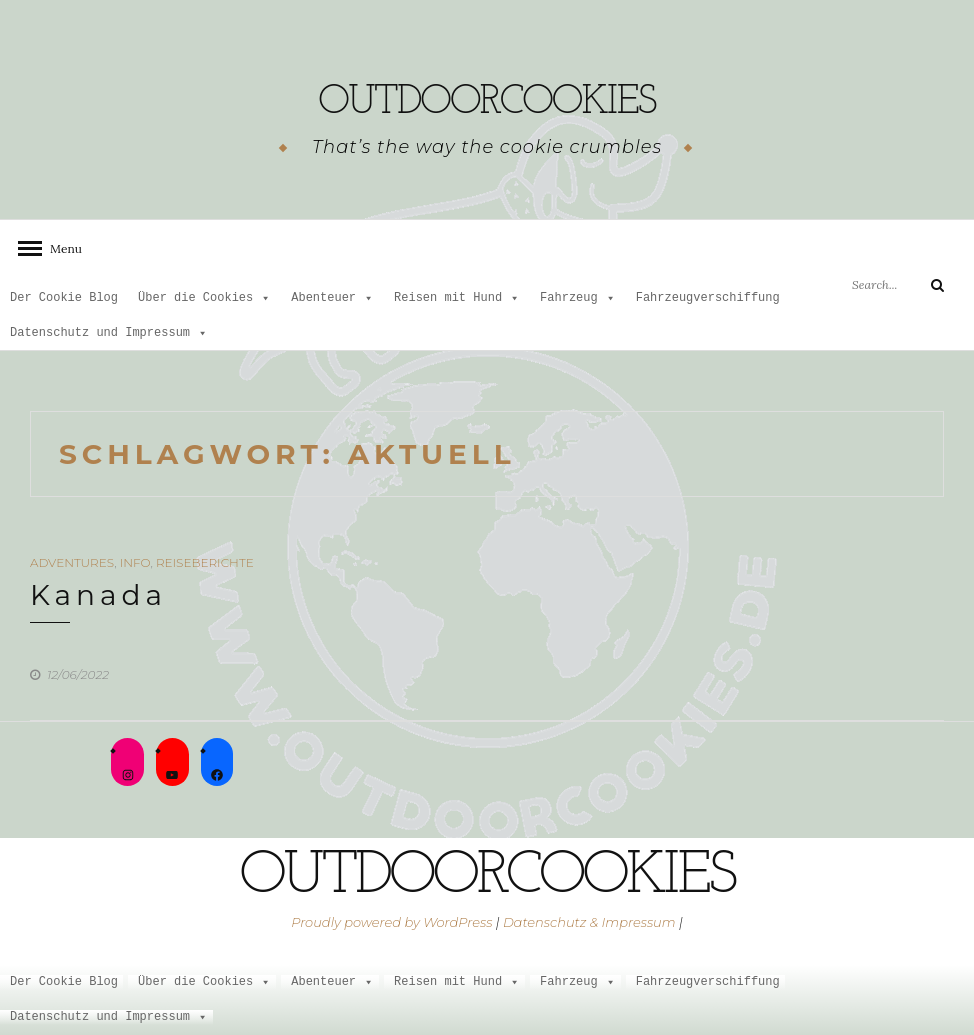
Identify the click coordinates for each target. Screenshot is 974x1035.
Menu (60, 248)
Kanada (98, 595)
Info (135, 562)
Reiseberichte (205, 562)
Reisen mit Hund (457, 298)
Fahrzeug (578, 298)
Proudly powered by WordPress (391, 922)
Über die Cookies (204, 298)
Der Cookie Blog (64, 298)
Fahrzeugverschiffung (708, 298)
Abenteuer (332, 298)
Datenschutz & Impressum (589, 922)
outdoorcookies (487, 95)
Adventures (72, 562)
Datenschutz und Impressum (109, 333)
